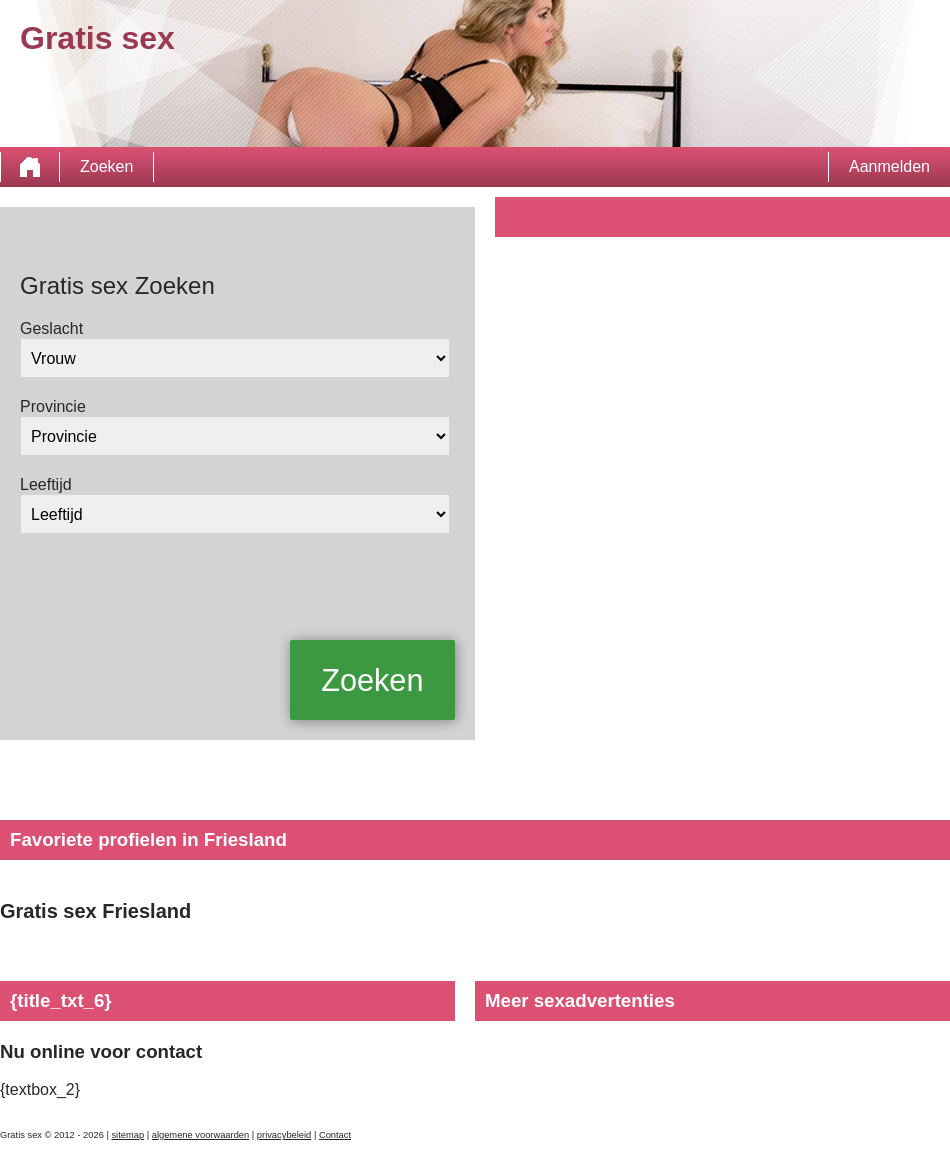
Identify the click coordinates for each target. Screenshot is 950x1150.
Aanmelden (889, 166)
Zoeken (106, 166)
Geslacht (51, 328)
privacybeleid (284, 1135)
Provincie (53, 406)
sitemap (127, 1135)
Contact (335, 1135)
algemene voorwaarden (201, 1135)
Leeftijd (46, 484)
